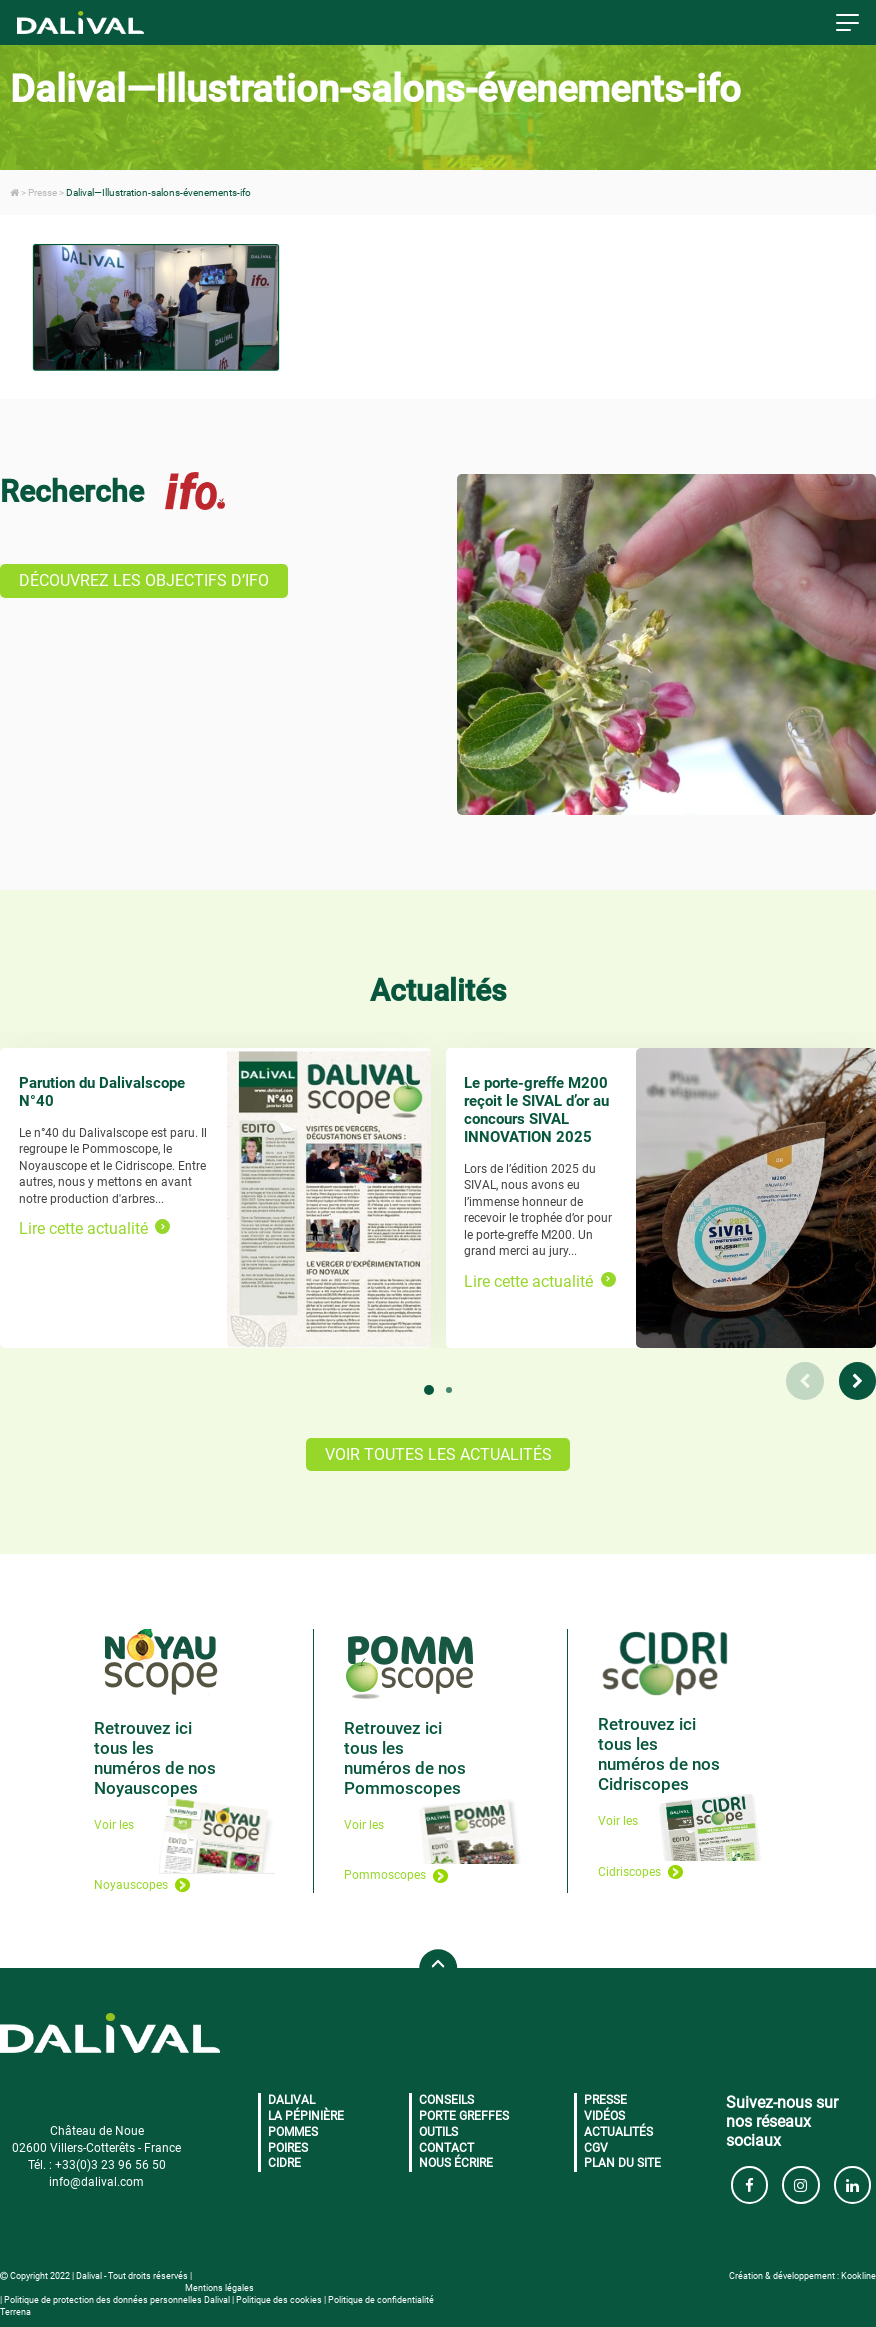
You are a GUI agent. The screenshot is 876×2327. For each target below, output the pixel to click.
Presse (605, 2100)
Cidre (284, 2163)
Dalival (291, 2100)
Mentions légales (219, 2288)
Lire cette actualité (95, 1228)
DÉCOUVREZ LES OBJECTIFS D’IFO (144, 580)
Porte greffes (464, 2116)
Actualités (618, 2132)
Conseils (446, 2100)
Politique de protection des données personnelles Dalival (117, 2300)
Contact (446, 2148)
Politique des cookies (279, 2300)
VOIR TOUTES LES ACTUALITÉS (438, 1454)
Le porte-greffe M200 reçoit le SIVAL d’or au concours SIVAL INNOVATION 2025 (536, 1110)
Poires (288, 2148)
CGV (596, 2148)
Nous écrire (456, 2163)
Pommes (293, 2132)
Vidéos (604, 2116)
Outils (438, 2132)
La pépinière (306, 2116)
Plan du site (622, 2163)
